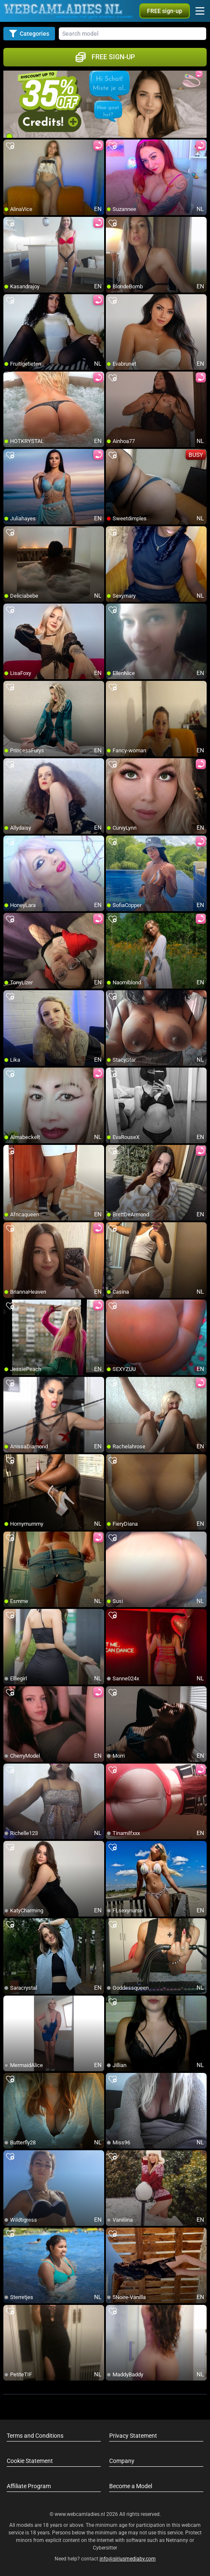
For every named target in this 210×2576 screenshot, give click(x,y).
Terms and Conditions (35, 2435)
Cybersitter (105, 2548)
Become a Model (130, 2486)
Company (121, 2460)
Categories (29, 33)
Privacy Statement (133, 2435)
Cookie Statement (30, 2460)
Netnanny (177, 2540)
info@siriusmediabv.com (128, 2559)
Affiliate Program (29, 2486)
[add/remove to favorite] (10, 146)
